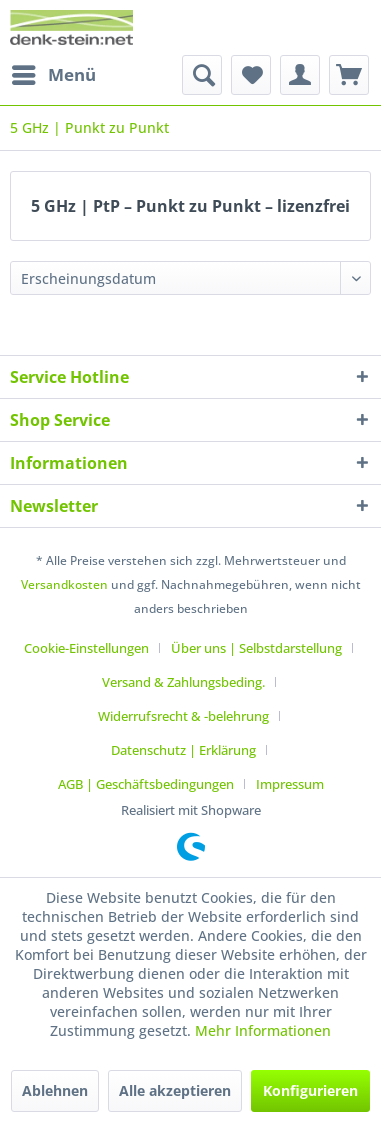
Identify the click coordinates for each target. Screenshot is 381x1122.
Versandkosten (64, 584)
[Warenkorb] (349, 75)
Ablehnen (55, 1090)
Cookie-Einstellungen (86, 648)
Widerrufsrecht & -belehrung (183, 716)
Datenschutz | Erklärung (183, 750)
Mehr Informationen (263, 1030)
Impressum (290, 784)
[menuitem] (53, 75)
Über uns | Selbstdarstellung (256, 648)
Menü (54, 72)
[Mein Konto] (300, 75)
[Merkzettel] (251, 75)
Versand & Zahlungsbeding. (183, 682)
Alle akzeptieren (175, 1090)
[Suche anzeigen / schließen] (202, 75)
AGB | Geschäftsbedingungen (146, 784)
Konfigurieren (310, 1090)
